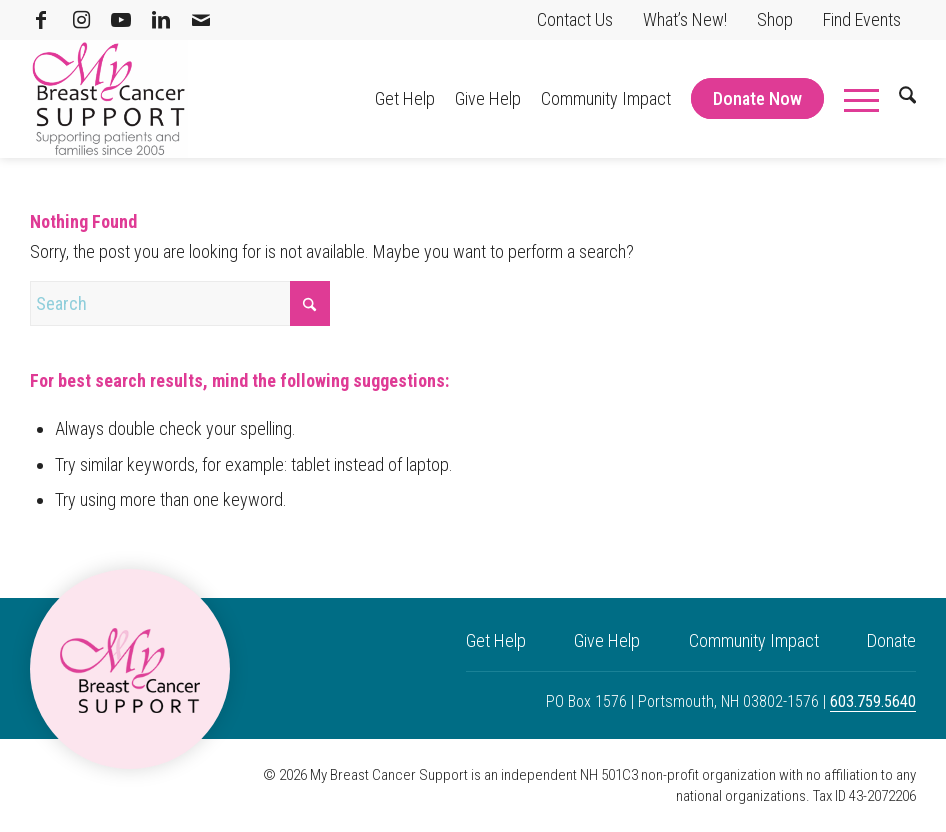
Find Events (862, 19)
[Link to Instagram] (81, 20)
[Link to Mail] (201, 20)
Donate (891, 640)
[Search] (897, 99)
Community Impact (754, 640)
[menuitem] (575, 20)
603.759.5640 (873, 701)
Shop (775, 19)
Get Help (496, 640)
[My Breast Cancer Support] (109, 99)
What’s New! (685, 19)
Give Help (607, 640)
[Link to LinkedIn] (161, 20)
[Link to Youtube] (121, 20)
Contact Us (575, 19)
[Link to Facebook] (41, 20)
